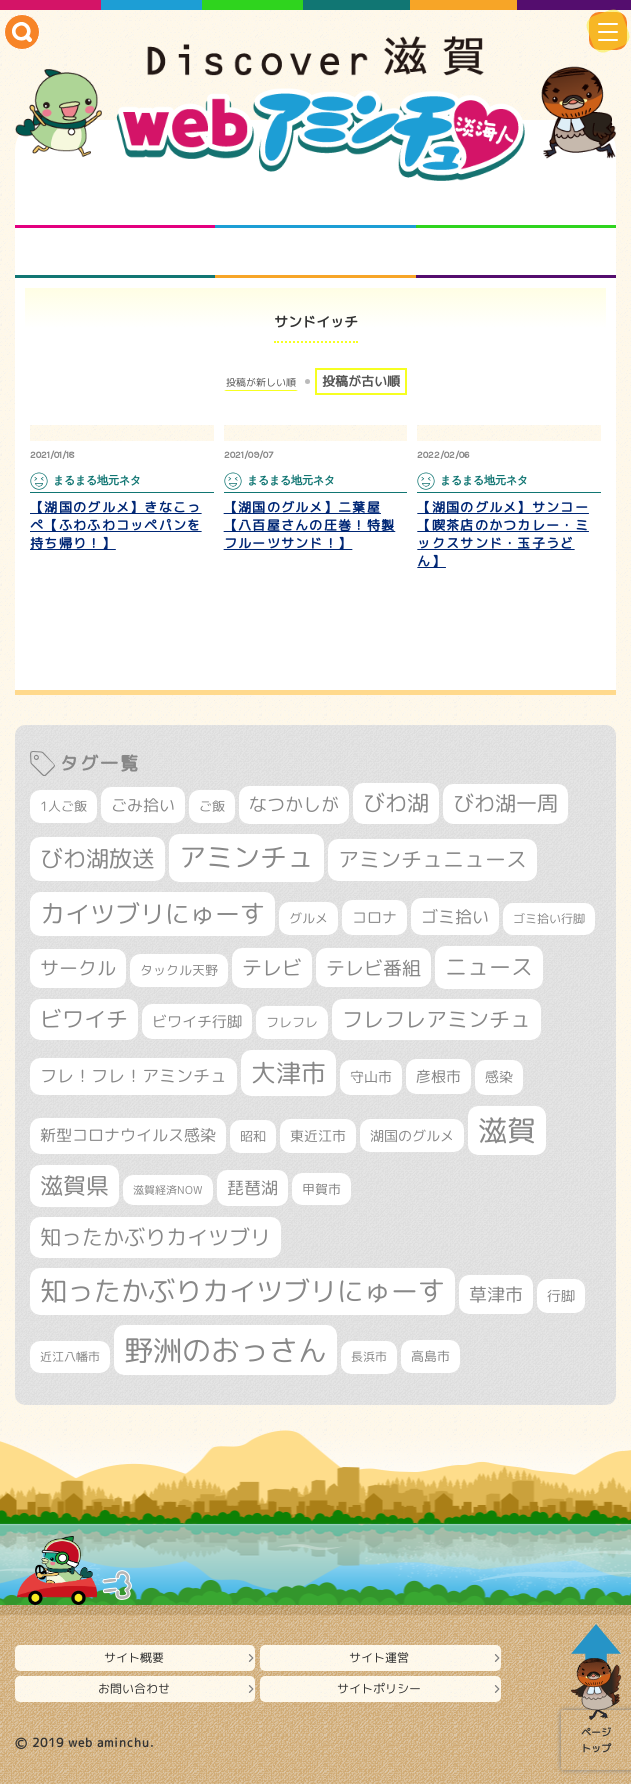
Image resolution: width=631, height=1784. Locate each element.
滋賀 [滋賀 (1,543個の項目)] (507, 1130)
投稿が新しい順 (261, 382)
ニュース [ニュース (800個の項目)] (489, 966)
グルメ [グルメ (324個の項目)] (308, 918)
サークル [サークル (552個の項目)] (78, 968)
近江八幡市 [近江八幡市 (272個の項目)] (70, 1356)
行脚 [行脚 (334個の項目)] (561, 1295)
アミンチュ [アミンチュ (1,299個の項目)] (246, 857)
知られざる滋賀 (115, 203)
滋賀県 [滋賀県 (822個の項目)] (74, 1185)
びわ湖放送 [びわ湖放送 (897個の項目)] (97, 858)
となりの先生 (315, 203)
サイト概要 (134, 1657)
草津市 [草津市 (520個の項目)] (496, 1294)
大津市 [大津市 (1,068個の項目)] (288, 1072)
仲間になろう (515, 203)
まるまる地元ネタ (115, 253)
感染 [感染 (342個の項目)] (499, 1077)
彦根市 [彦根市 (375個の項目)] (438, 1076)
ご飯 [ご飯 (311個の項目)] (212, 806)
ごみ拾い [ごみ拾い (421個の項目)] (143, 805)
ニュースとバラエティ (515, 253)
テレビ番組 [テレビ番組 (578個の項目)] (373, 967)
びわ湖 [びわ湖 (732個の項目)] (396, 803)
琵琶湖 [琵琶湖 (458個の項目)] (252, 1187)
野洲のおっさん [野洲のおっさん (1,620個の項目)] (225, 1349)
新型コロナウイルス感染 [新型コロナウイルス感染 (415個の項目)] (128, 1135)
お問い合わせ (134, 1688)
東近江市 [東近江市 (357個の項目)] (318, 1136)
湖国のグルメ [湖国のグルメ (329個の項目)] (412, 1135)
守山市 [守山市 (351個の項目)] (371, 1077)
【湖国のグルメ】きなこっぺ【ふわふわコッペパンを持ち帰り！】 (116, 525)
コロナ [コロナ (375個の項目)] (374, 917)
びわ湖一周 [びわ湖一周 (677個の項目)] (505, 803)
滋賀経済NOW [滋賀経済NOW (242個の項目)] (168, 1190)
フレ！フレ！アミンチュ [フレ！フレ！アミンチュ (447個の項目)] (133, 1075)
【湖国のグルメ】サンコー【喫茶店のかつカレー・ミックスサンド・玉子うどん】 (503, 534)
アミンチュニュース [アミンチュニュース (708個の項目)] (432, 859)
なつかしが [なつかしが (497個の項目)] (294, 804)
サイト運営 (379, 1657)
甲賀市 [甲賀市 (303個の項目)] (321, 1189)
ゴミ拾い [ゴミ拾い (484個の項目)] (455, 916)
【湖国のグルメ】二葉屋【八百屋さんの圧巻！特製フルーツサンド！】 (310, 525)
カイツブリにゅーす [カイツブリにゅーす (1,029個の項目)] (152, 913)
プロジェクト (315, 253)
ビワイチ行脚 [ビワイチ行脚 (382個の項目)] (197, 1021)
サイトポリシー (379, 1688)
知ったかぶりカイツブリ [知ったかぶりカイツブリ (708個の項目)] (155, 1237)
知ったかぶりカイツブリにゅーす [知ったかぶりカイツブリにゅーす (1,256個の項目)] (242, 1291)
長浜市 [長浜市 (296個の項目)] (369, 1356)
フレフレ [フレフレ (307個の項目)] (292, 1022)
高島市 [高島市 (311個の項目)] (430, 1356)
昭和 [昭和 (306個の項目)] (253, 1136)
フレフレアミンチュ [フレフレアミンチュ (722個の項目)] (436, 1019)
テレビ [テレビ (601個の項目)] (272, 967)
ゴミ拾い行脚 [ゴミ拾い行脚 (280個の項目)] (549, 918)
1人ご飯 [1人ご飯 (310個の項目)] (63, 806)
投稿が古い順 (361, 381)
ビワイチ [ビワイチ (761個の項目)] (84, 1019)
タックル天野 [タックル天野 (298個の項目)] (179, 970)
